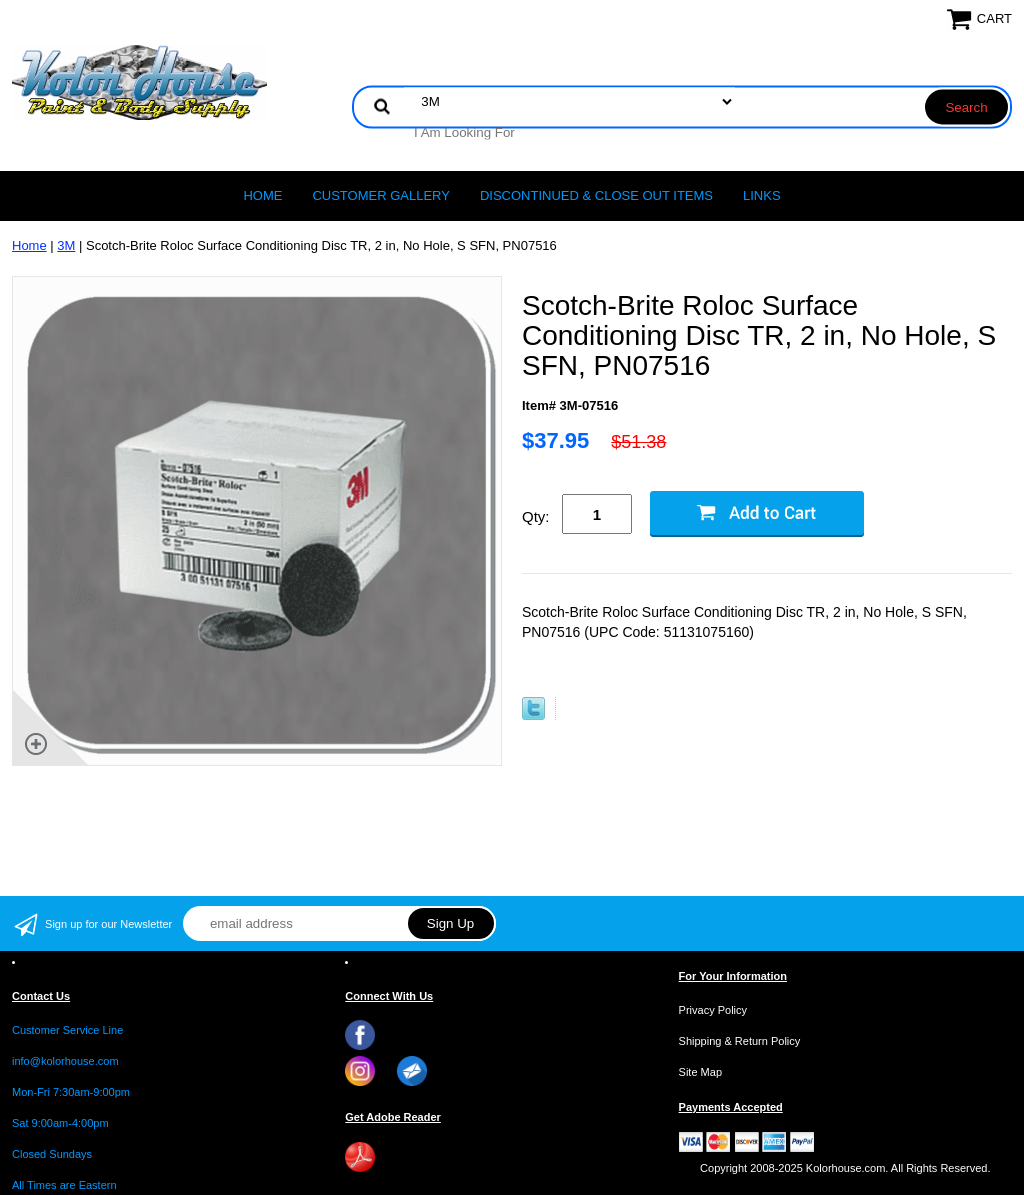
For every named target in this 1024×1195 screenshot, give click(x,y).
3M (66, 245)
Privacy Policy (713, 1010)
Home (262, 195)
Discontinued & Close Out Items (596, 195)
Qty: (536, 516)
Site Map (700, 1072)
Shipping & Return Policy (740, 1041)
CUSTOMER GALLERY (381, 195)
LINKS (762, 195)
